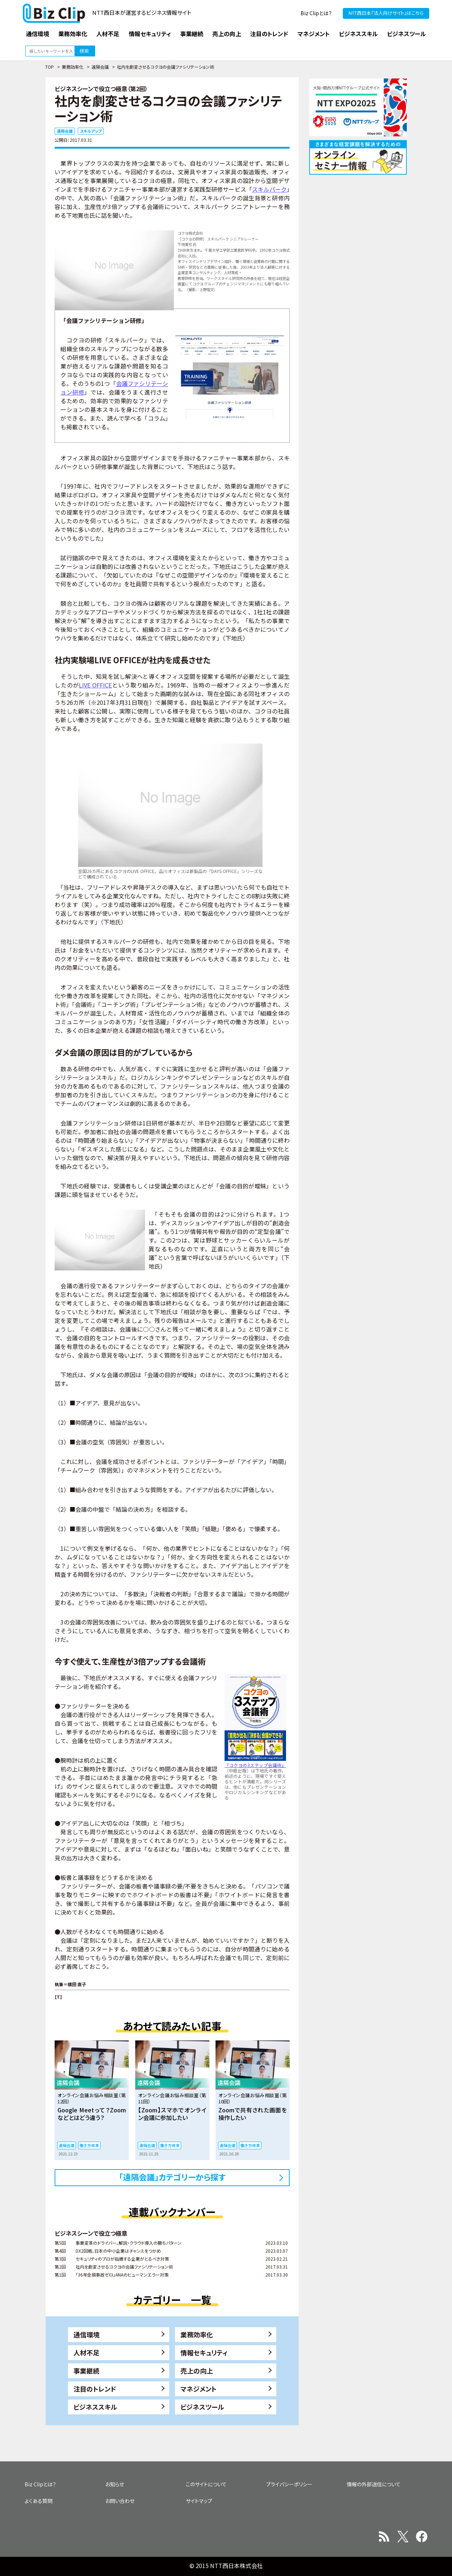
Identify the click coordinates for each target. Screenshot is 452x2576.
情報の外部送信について (374, 2484)
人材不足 (86, 2352)
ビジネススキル (95, 2406)
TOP (49, 67)
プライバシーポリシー (289, 2484)
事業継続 (86, 2370)
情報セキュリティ (204, 2352)
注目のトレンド (94, 2388)
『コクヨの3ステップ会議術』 (255, 1765)
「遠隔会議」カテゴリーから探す (172, 2177)
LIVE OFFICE (95, 685)
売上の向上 (196, 2370)
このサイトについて (206, 2484)
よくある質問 (38, 2500)
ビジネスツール (202, 2406)
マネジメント (198, 2388)
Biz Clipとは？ (316, 13)
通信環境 (86, 2334)
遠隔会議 (100, 67)
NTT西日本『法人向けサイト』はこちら (386, 12)
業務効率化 (73, 67)
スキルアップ (91, 131)
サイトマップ (199, 2500)
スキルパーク (269, 189)
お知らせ (114, 2484)
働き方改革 (89, 2145)
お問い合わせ (120, 2500)
